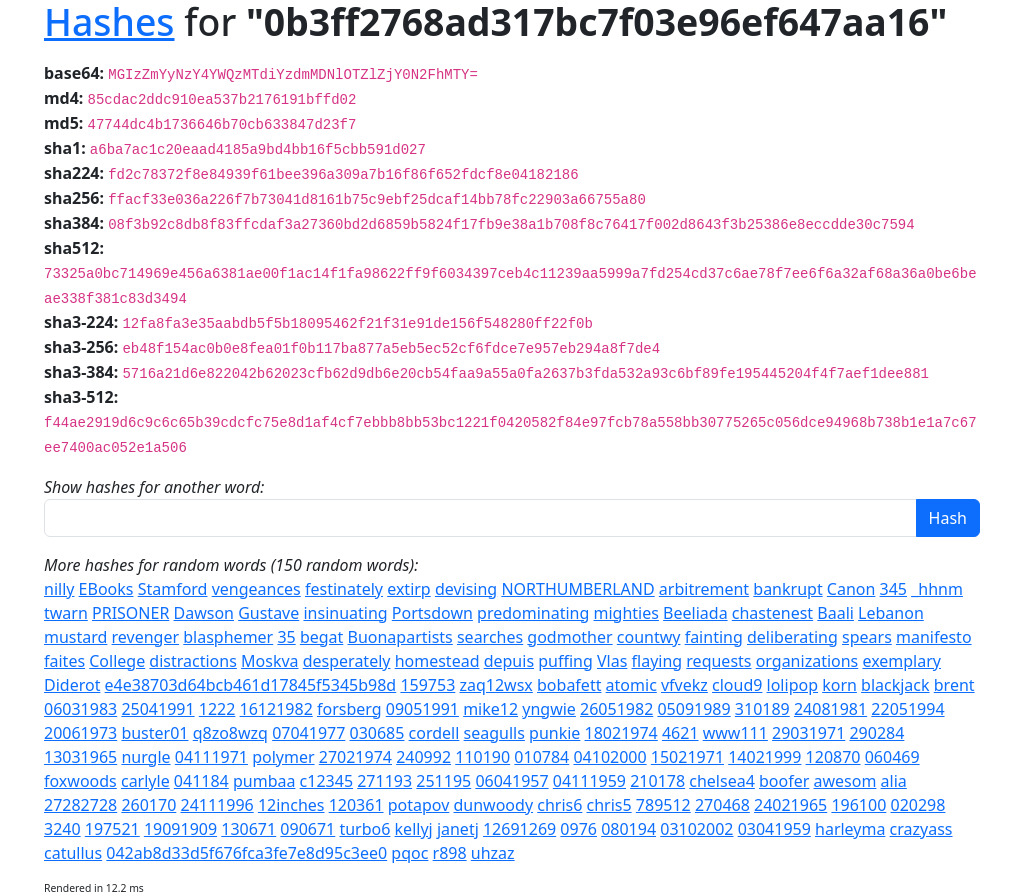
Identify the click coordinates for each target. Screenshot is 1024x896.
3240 (62, 829)
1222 (217, 709)
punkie (554, 733)
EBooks (106, 589)
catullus (73, 853)
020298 (918, 805)
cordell (434, 733)
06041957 (511, 781)
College (117, 661)
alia (894, 781)
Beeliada (695, 613)
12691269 (519, 829)
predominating (533, 613)
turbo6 (364, 829)
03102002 (696, 829)
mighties (626, 613)
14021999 (764, 757)
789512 (663, 805)
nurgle (145, 757)
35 (286, 637)
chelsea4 (722, 781)
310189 (762, 709)
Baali (835, 613)
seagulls (494, 733)
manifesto (934, 637)
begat (321, 637)
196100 (858, 805)
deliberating (792, 637)
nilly (59, 589)
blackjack (895, 685)
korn (839, 685)
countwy (649, 637)
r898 (450, 853)
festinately (344, 589)
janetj (458, 829)
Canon (851, 589)
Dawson (204, 613)
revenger (146, 637)
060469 (892, 757)
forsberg (349, 709)
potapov (419, 805)
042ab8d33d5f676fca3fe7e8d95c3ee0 (246, 853)
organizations (807, 661)
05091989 (693, 709)
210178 (657, 781)
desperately (347, 661)
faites (64, 661)
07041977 (308, 733)
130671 (248, 829)
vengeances (256, 589)
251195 (443, 781)
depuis (509, 661)
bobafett (569, 685)
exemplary (901, 661)
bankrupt (787, 589)
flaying (657, 661)
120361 (356, 805)
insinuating (345, 613)
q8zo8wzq (230, 733)
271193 (384, 781)
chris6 (559, 805)
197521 (112, 829)
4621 (680, 733)
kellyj (414, 829)
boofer (784, 781)
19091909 (180, 829)
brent (954, 685)
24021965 (790, 805)
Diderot (72, 685)
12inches (291, 805)
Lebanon (891, 613)
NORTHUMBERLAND (577, 589)
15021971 (687, 757)
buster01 (154, 733)
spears (867, 637)
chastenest (772, 613)
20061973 (80, 733)
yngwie (549, 709)
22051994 (907, 709)
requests (718, 661)
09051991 (422, 709)
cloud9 (737, 685)
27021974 (355, 757)
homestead (437, 661)
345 (893, 589)
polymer (283, 757)
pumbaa (264, 781)
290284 (876, 733)
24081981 (830, 709)
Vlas (612, 661)
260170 (148, 805)
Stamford (173, 589)
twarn (66, 613)
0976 (578, 829)
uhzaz (493, 853)
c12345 (326, 781)
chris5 (609, 805)
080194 (628, 829)
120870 (833, 757)
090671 (307, 829)
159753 (427, 685)
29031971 (808, 733)
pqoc (409, 853)
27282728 (80, 805)
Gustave (268, 613)
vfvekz (684, 685)
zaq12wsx (495, 685)
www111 (735, 733)
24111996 (216, 805)
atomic (631, 685)
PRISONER (130, 613)
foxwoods (80, 781)
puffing (565, 661)
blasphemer (228, 637)
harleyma (850, 829)
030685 (377, 733)
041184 (201, 781)
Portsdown (432, 613)
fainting (714, 637)
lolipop (792, 685)
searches (490, 637)
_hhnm (937, 589)
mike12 (490, 709)
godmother (569, 637)
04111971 (211, 757)
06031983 (80, 709)
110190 (482, 757)
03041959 (774, 829)
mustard (75, 637)
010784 (541, 757)
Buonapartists (400, 637)
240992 (423, 757)
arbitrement (704, 589)
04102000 (609, 757)
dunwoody (494, 805)
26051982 (616, 709)
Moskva (270, 661)
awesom (845, 781)
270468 (722, 805)
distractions (193, 661)
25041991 (157, 709)
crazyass (921, 829)
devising (466, 589)
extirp (409, 589)
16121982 (276, 709)
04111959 (589, 781)
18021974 (621, 733)
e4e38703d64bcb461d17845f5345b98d (251, 685)
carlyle (145, 781)
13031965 (80, 757)
